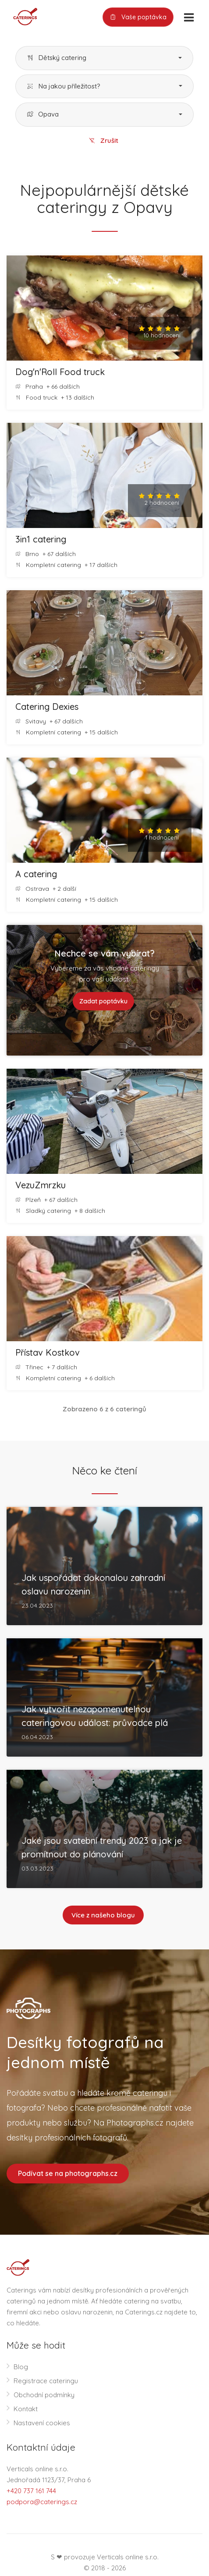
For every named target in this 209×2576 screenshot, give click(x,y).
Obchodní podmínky (44, 2395)
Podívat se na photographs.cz (67, 2173)
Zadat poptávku (103, 1001)
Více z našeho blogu (103, 1915)
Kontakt (26, 2409)
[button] (104, 58)
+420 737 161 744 (31, 2491)
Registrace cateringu (46, 2381)
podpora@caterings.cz (42, 2502)
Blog (21, 2367)
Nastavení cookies (42, 2423)
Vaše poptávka (138, 17)
